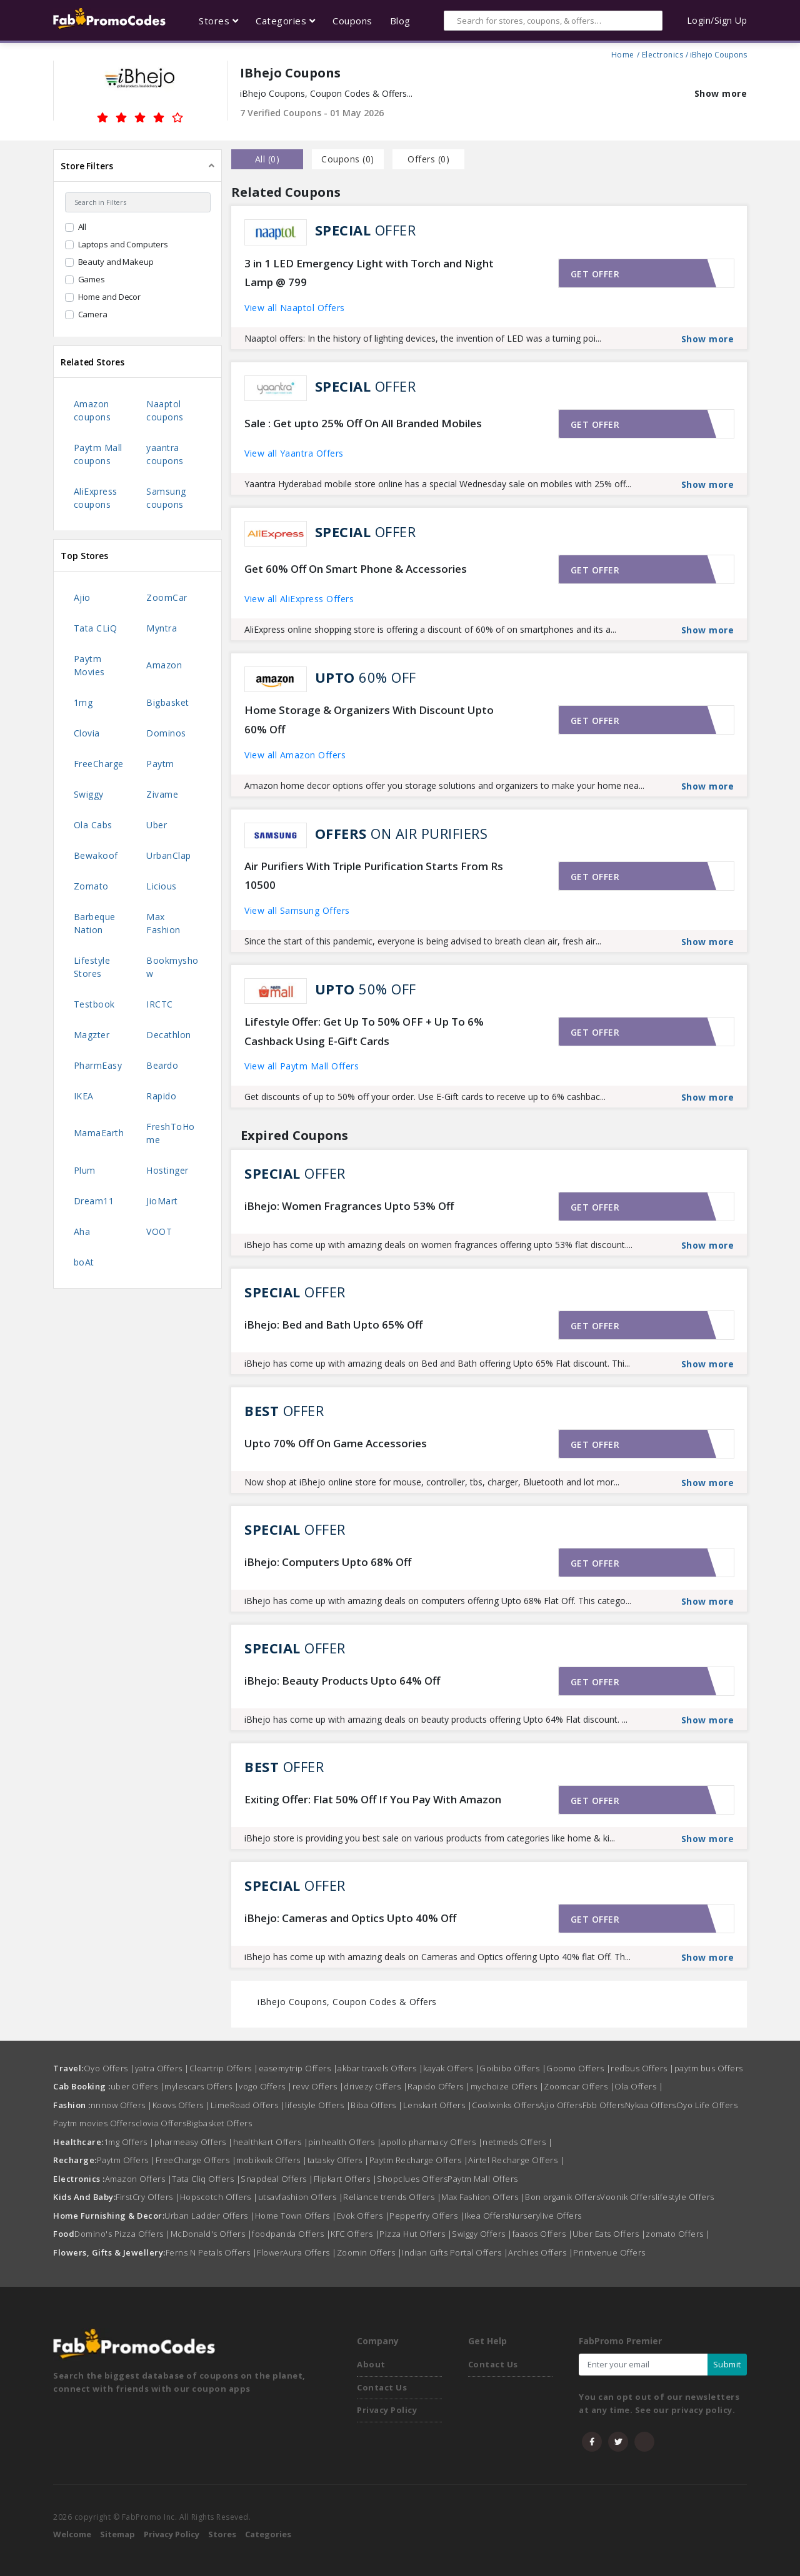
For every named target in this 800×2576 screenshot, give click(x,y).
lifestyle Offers (318, 2105)
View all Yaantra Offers (294, 453)
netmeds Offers (517, 2141)
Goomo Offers (578, 2068)
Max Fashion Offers (483, 2196)
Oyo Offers (109, 2068)
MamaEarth (99, 1133)
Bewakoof (96, 855)
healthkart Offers (271, 2141)
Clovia (87, 733)
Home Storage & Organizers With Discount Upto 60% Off (369, 719)
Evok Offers (363, 2215)
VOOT (159, 1231)
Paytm (160, 764)
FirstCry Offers (148, 2196)
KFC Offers (355, 2233)
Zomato (91, 886)
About (371, 2364)
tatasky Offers (338, 2160)
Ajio (82, 597)
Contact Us (382, 2387)
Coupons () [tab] (347, 159)
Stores (222, 2534)
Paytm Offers (126, 2160)
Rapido (161, 1096)
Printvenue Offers (609, 2252)
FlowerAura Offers (297, 2252)
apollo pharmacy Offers (431, 2141)
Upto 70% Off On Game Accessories (335, 1443)
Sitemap (117, 2534)
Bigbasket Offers (219, 2123)
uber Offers (138, 2086)
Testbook (94, 1004)
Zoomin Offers (369, 2252)
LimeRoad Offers (248, 2105)
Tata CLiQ (96, 628)
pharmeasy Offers (193, 2141)
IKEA (84, 1096)
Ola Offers (638, 2086)
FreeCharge (99, 764)
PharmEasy (98, 1065)
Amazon (164, 665)
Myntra (161, 628)
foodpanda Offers (291, 2233)
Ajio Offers (560, 2105)
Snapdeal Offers (277, 2178)
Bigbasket (167, 702)
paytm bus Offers (708, 2068)
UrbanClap (168, 855)
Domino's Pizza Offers (122, 2233)
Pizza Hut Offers (415, 2233)
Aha (82, 1231)
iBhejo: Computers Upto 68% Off (327, 1562)
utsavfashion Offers (301, 2196)
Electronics (663, 53)
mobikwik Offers (272, 2160)
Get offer (595, 274)
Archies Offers (540, 2252)
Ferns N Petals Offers (212, 2252)
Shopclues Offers (412, 2178)
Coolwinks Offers (505, 2105)
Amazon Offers (138, 2178)
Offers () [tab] (428, 159)
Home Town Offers (296, 2215)
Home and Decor (109, 296)
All (82, 226)
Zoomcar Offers (579, 2086)
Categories (268, 2534)
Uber (156, 825)
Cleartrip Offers (224, 2068)
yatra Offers (162, 2068)
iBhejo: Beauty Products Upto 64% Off (342, 1680)
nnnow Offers (121, 2105)
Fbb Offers (603, 2105)
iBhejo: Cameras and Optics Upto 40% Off (350, 1918)
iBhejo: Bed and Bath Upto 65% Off (333, 1324)
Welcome (72, 2534)
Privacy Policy (387, 2409)
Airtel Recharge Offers (516, 2160)
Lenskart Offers (437, 2105)
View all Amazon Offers (295, 755)
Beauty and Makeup (116, 261)
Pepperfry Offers (426, 2215)
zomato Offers (678, 2233)
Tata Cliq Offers (206, 2178)
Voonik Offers (628, 2196)
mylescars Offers (201, 2086)
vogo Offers (265, 2086)
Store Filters (87, 166)
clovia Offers (161, 2123)
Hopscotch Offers (219, 2196)
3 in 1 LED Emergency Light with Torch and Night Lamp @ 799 (369, 273)
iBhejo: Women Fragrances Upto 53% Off (349, 1206)
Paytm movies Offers (94, 2123)
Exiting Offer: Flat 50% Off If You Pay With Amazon (372, 1799)
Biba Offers (377, 2105)
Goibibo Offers (512, 2068)
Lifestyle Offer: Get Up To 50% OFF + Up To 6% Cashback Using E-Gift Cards (364, 1031)
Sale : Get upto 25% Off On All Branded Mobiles (363, 423)
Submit (727, 2364)
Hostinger (167, 1170)
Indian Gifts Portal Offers (455, 2252)
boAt (84, 1262)
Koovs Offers (181, 2105)
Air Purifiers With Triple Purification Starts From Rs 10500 (373, 876)
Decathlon (168, 1035)
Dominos (166, 733)
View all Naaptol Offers (294, 308)
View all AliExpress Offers (299, 599)
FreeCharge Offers (196, 2160)
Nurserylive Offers (545, 2215)
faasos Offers (542, 2233)
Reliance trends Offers (392, 2196)
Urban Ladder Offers (209, 2215)
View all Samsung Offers (297, 910)
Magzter (92, 1035)
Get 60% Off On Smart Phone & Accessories (355, 569)
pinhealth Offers (344, 2141)
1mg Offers (129, 2141)
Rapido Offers (439, 2086)
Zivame (162, 794)
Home (622, 53)
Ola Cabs (93, 825)
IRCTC (159, 1004)
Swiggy (89, 794)
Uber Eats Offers (609, 2233)
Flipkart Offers (346, 2178)
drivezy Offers (376, 2086)
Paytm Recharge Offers (419, 2160)
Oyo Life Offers (707, 2105)
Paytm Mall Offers (483, 2178)
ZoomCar (167, 597)
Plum (85, 1170)
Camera (93, 314)
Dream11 (94, 1201)
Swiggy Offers (482, 2233)
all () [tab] (267, 159)
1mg (83, 702)
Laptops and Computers (123, 244)
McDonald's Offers (211, 2233)
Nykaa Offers (650, 2105)
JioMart (162, 1201)
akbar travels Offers (380, 2068)
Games (92, 279)
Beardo (162, 1065)
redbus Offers (642, 2068)
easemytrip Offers (298, 2068)
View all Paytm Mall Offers (301, 1066)
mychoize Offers (507, 2086)
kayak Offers (451, 2068)
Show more (721, 93)
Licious (161, 886)
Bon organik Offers (562, 2196)
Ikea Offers (486, 2215)
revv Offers (318, 2086)
